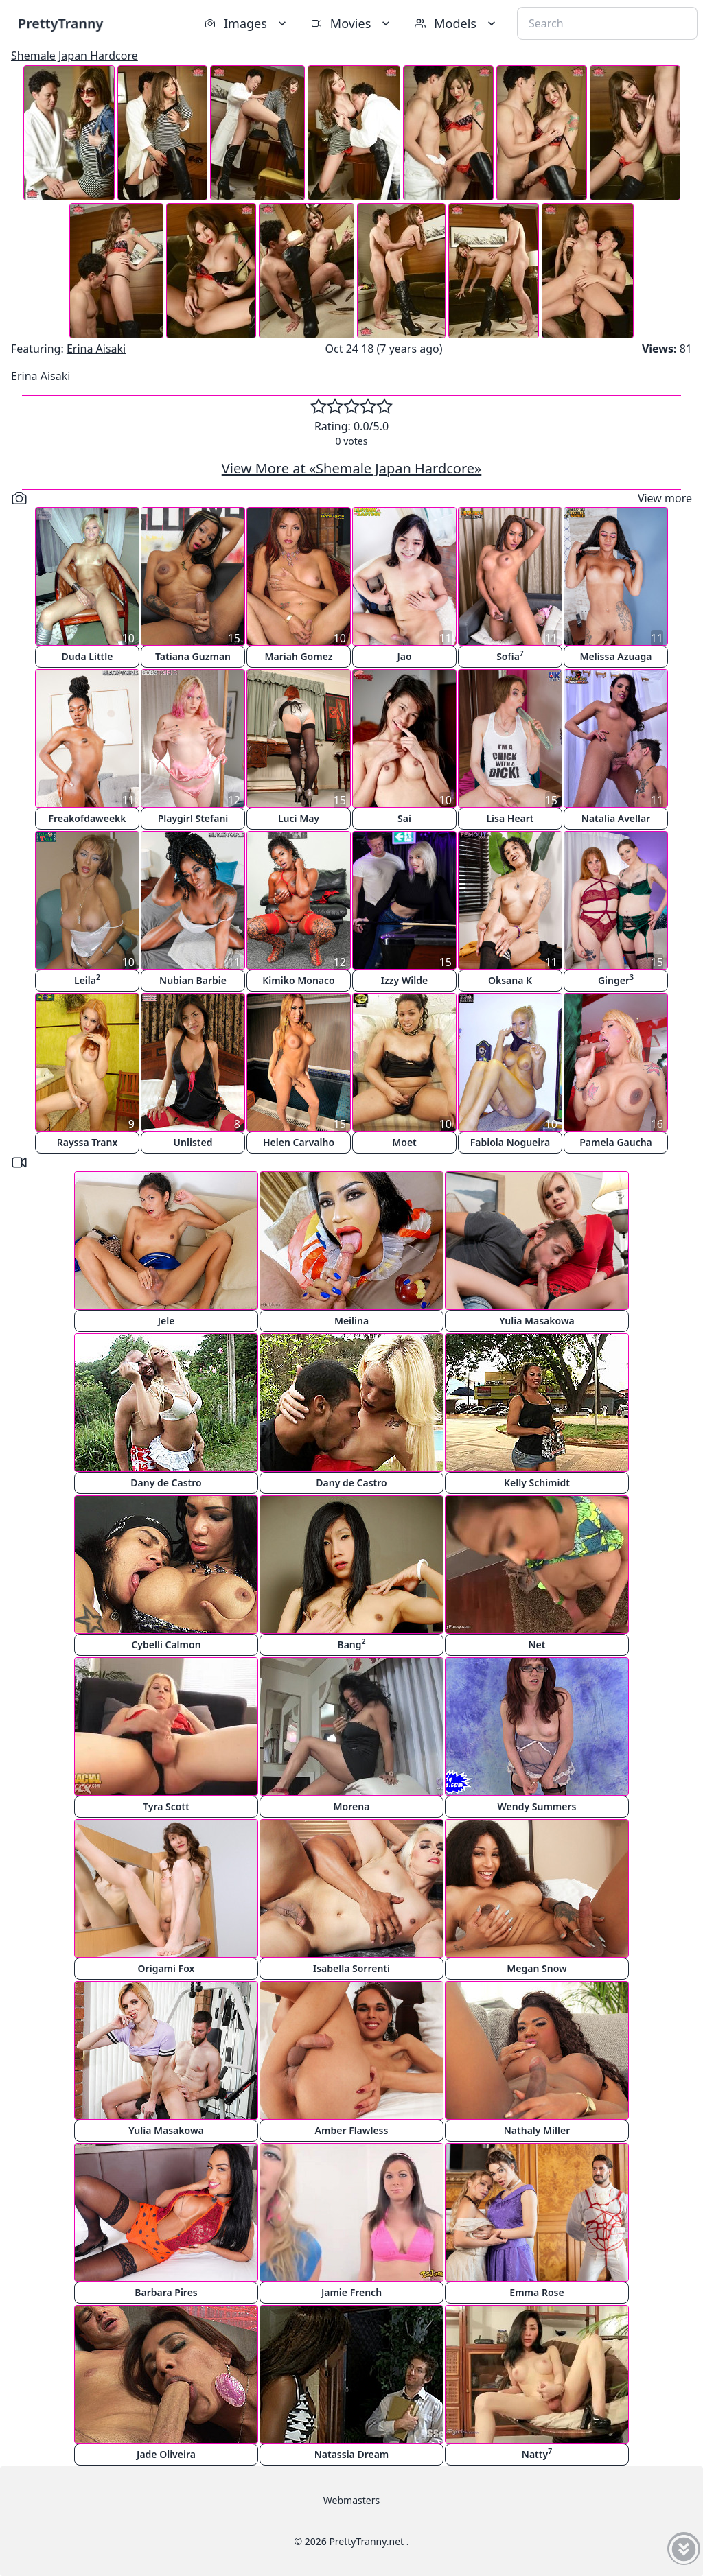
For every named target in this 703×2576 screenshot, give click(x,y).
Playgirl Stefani (193, 818)
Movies (352, 23)
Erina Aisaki (96, 348)
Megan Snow (536, 1968)
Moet (404, 1142)
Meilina (351, 1320)
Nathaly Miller (537, 2130)
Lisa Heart (509, 818)
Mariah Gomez (298, 656)
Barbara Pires (166, 2292)
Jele (166, 1320)
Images (247, 23)
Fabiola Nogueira (510, 1142)
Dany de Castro (165, 1482)
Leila (87, 979)
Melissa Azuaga (615, 656)
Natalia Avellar (615, 818)
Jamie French (351, 2292)
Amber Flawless (352, 2130)
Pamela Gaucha (615, 1142)
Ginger (616, 979)
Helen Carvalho (298, 1142)
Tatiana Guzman (193, 656)
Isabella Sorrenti (351, 1968)
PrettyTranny (60, 23)
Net (537, 1644)
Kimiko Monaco (298, 980)
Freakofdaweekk (87, 818)
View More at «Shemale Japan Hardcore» (352, 468)
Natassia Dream (351, 2454)
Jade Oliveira (166, 2454)
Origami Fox (166, 1968)
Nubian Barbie (193, 980)
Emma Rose (536, 2292)
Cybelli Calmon (165, 1644)
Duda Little (87, 656)
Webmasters (351, 2500)
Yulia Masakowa (536, 1320)
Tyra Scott (166, 1806)
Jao (404, 656)
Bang (351, 1644)
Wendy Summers (537, 1806)
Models (456, 23)
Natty (537, 2453)
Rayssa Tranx (87, 1142)
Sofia (510, 655)
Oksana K (510, 980)
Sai (404, 818)
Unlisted (193, 1142)
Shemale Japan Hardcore (74, 55)
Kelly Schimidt (537, 1482)
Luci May (298, 818)
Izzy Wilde (404, 980)
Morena (352, 1806)
